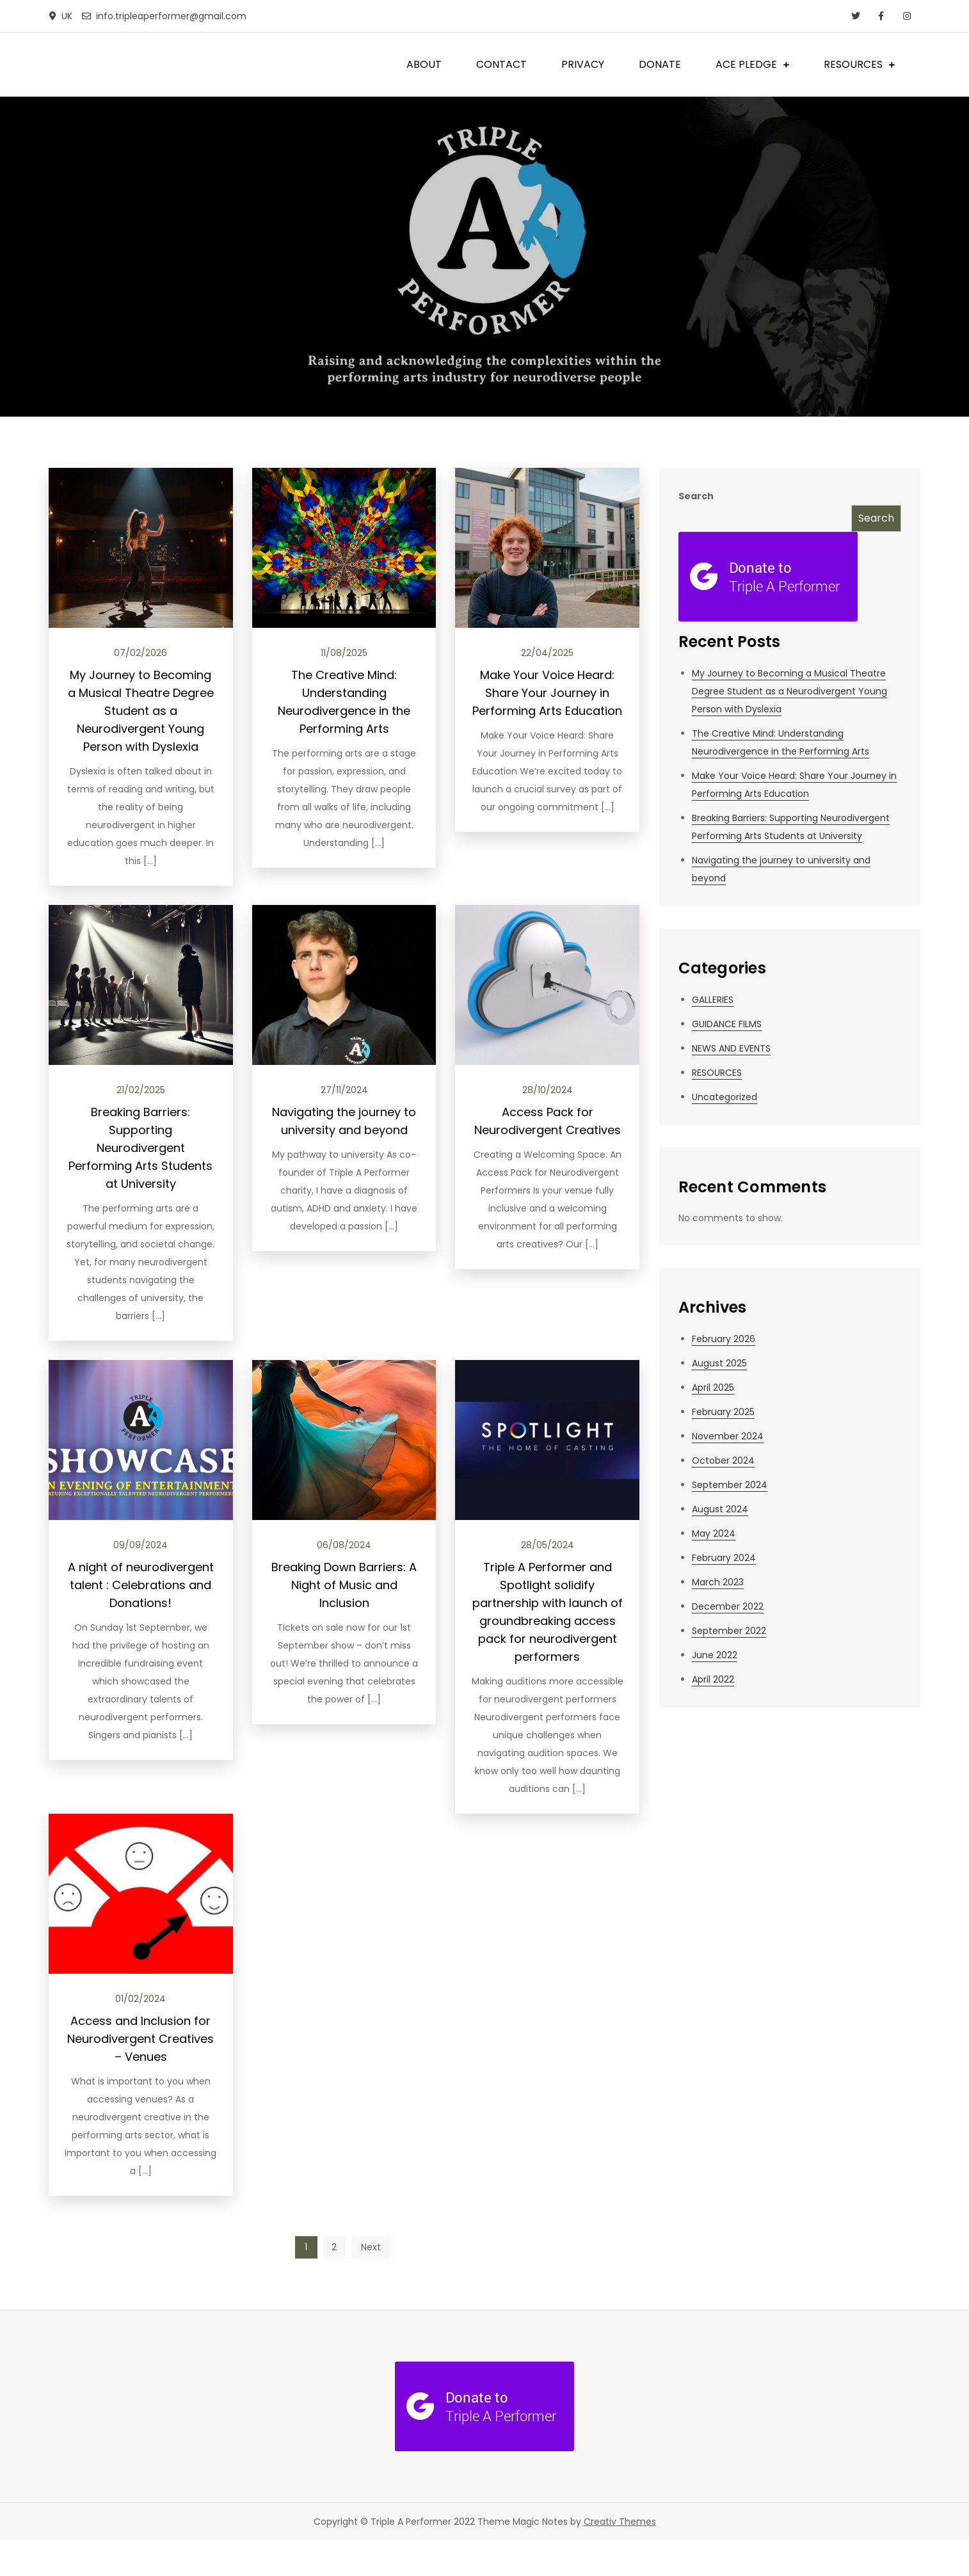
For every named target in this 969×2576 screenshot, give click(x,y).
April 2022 (713, 1679)
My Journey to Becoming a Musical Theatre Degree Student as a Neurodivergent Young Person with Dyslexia (141, 711)
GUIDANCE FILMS (727, 1024)
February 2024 (724, 1557)
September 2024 (729, 1484)
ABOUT (424, 64)
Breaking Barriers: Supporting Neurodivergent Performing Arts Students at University (140, 1148)
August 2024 (720, 1509)
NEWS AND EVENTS (731, 1048)
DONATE (660, 64)
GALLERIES (712, 999)
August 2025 (719, 1363)
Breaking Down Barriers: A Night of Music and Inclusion (344, 1585)
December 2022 (728, 1606)
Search (696, 496)
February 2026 (723, 1338)
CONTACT (501, 64)
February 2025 (723, 1411)
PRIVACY (582, 64)
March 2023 (718, 1582)
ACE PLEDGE (746, 64)
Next (371, 2247)
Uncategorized (724, 1097)
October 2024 (723, 1460)
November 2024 (728, 1436)
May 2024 (713, 1533)
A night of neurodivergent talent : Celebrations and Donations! (141, 1585)
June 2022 (714, 1655)
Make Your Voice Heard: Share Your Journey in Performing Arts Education (547, 693)
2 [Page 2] (334, 2247)
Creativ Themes (620, 2521)
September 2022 (729, 1630)
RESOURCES (853, 64)
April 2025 (713, 1387)
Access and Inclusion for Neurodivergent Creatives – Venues (140, 2039)
